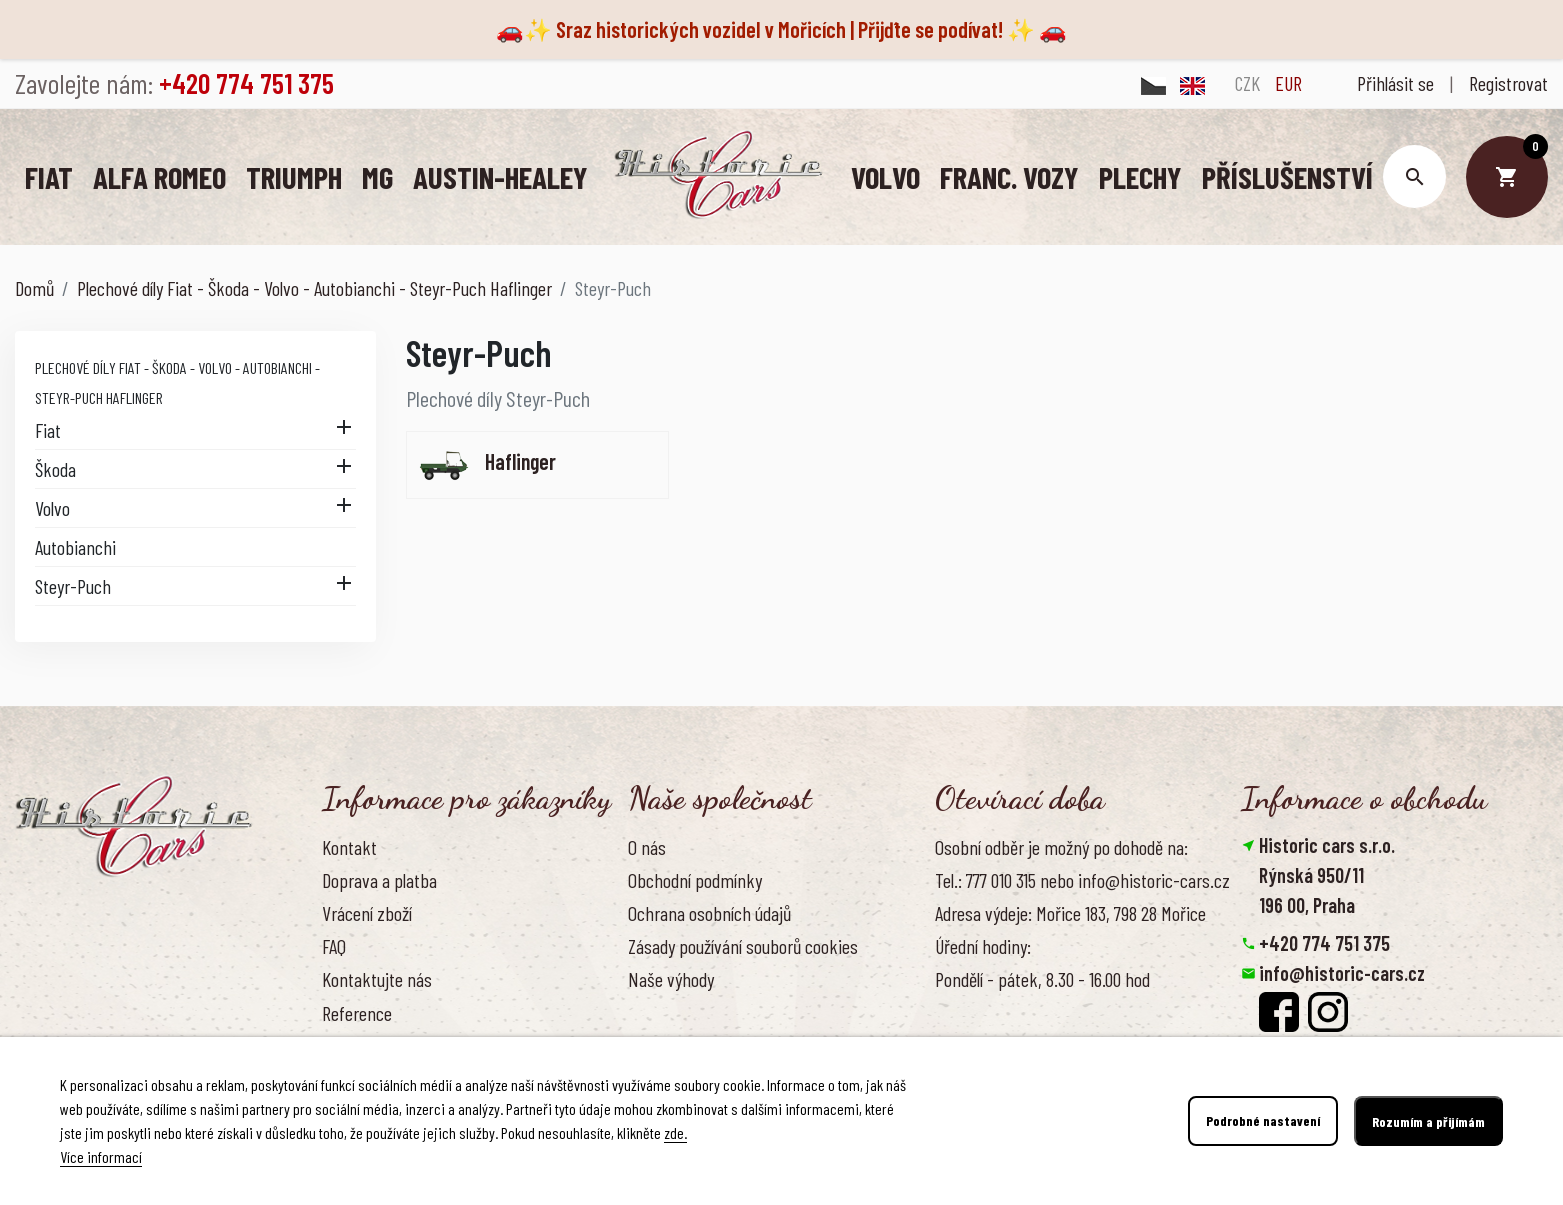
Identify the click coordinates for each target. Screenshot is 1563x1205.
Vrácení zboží (367, 912)
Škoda (55, 468)
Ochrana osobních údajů (709, 912)
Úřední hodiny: (983, 945)
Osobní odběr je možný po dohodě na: (1061, 846)
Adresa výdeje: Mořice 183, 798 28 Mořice (1070, 912)
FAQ (334, 945)
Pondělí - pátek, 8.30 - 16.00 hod (1042, 978)
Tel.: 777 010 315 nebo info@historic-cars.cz (1082, 879)
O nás (647, 846)
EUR (1288, 83)
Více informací (101, 1156)
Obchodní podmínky (695, 879)
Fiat (48, 429)
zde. (675, 1132)
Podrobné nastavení (1263, 1121)
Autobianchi (75, 546)
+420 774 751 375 (1324, 942)
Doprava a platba (379, 879)
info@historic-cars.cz (1342, 972)
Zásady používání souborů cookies (743, 945)
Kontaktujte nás (377, 978)
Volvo (52, 507)
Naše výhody (671, 978)
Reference (357, 1012)
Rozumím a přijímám (1428, 1121)
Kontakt (349, 846)
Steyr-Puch (73, 585)
